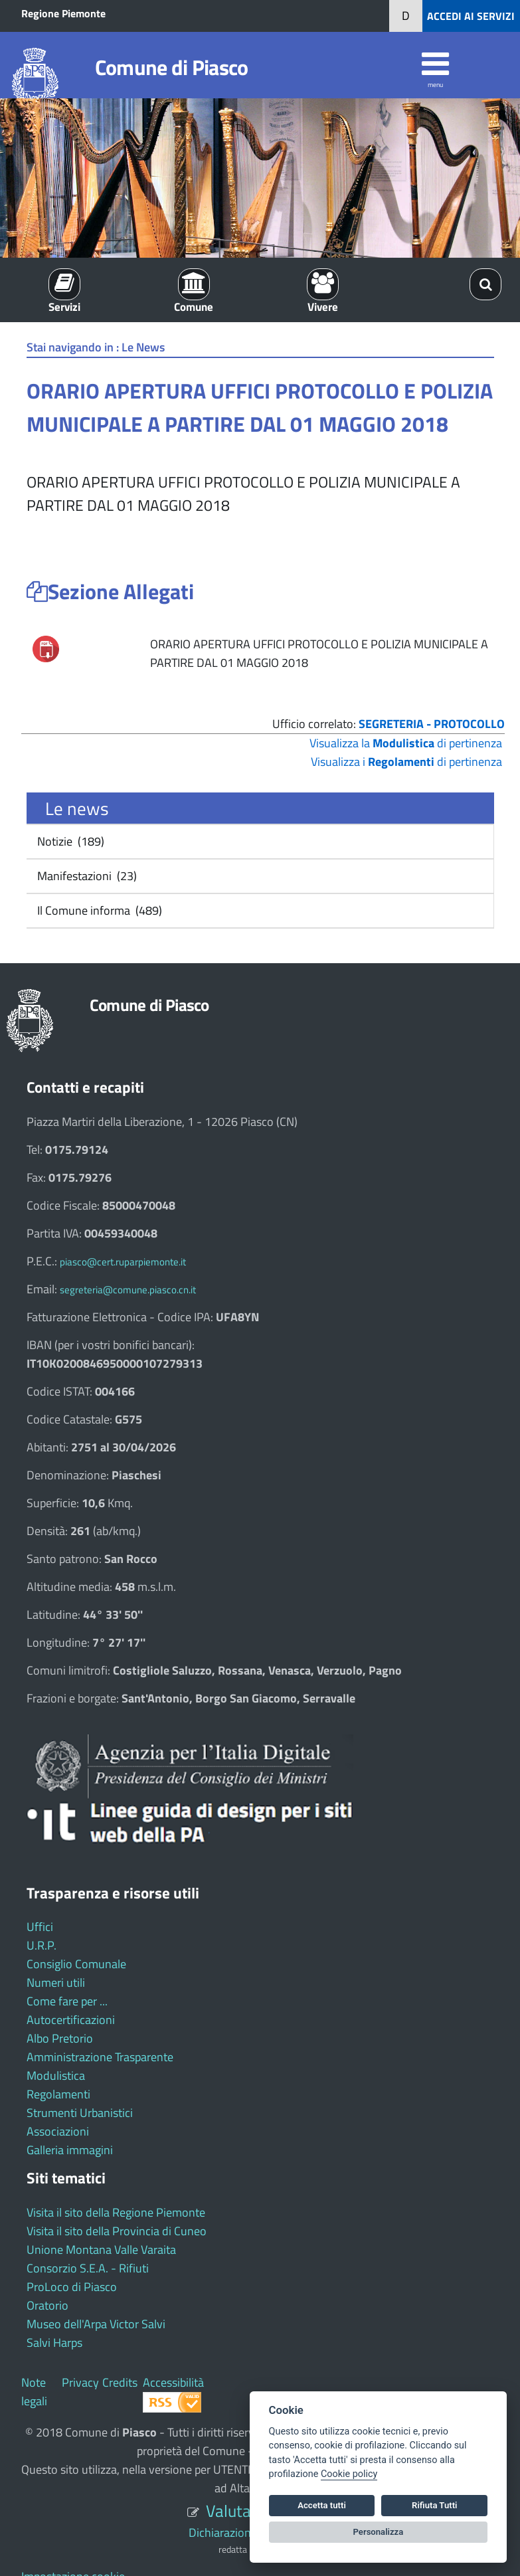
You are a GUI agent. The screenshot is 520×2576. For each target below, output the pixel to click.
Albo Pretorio (60, 2038)
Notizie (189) (69, 841)
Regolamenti (58, 2094)
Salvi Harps (54, 2342)
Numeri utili (56, 1982)
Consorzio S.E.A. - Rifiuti (88, 2268)
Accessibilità (173, 2382)
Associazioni (58, 2131)
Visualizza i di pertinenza (406, 762)
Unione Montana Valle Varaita (101, 2249)
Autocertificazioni (71, 2020)
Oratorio (47, 2305)
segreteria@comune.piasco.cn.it (128, 1289)
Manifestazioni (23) (86, 876)
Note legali (34, 2391)
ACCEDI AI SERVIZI (471, 16)
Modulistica (56, 2075)
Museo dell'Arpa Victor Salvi (96, 2324)
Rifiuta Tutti (434, 2505)
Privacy (80, 2382)
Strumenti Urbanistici (80, 2113)
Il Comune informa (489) (98, 910)
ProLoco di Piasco (72, 2287)
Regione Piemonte (63, 13)
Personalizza (378, 2532)
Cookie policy (349, 2474)
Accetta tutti (322, 2505)
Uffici (40, 1927)
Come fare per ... (67, 2001)
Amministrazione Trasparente (100, 2057)
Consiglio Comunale (76, 1964)
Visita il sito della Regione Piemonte (116, 2212)
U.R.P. (41, 1945)
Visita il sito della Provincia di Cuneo (117, 2231)
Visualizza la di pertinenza (405, 743)
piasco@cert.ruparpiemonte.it (123, 1261)
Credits (119, 2382)
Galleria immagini (70, 2150)
